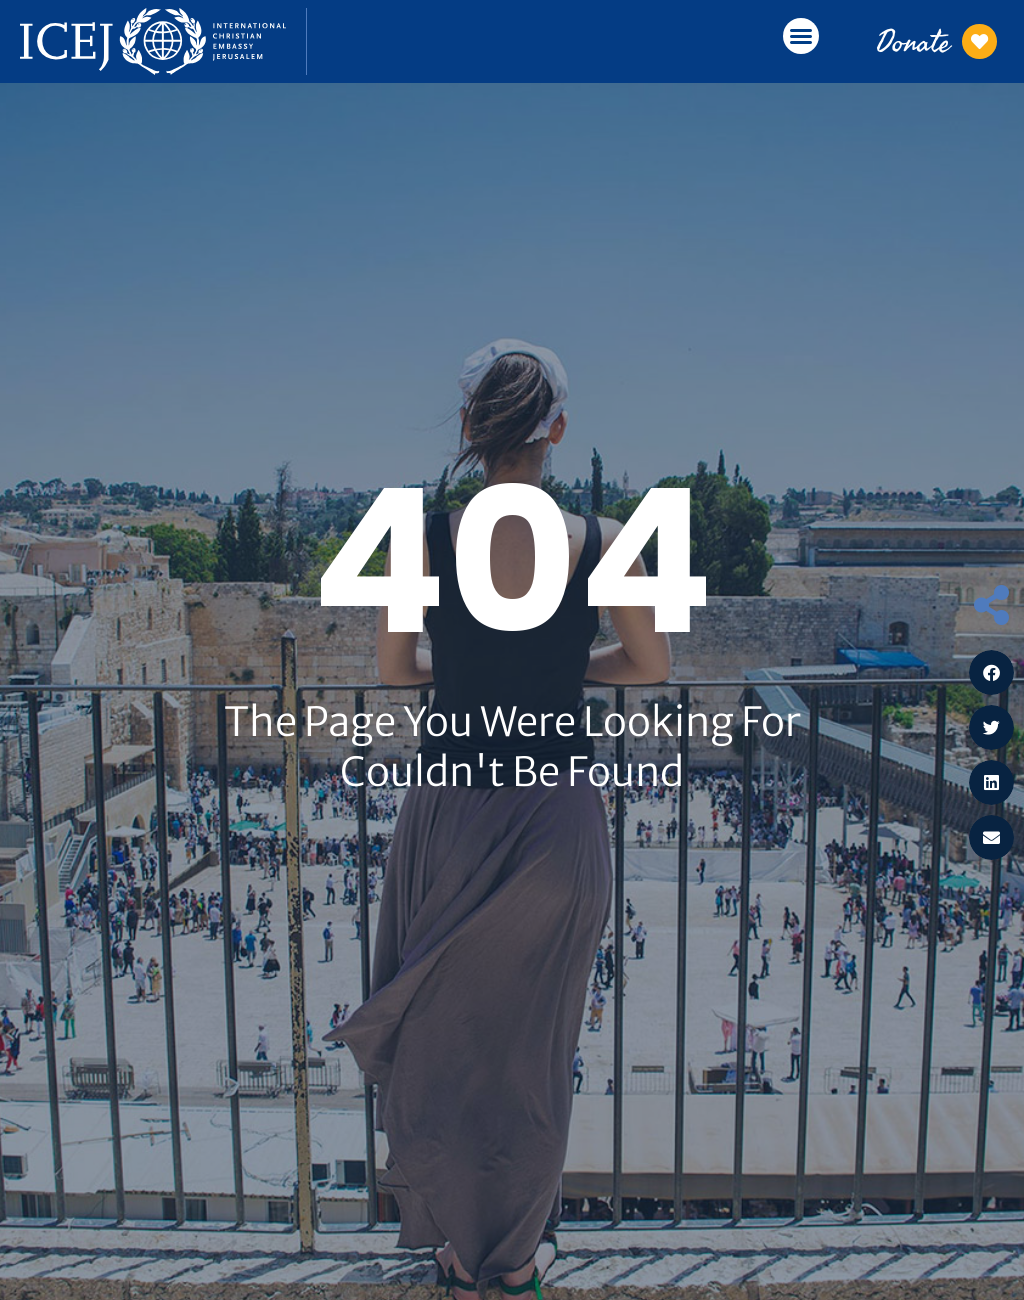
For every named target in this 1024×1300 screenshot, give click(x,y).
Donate (914, 41)
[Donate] (980, 41)
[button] (801, 36)
